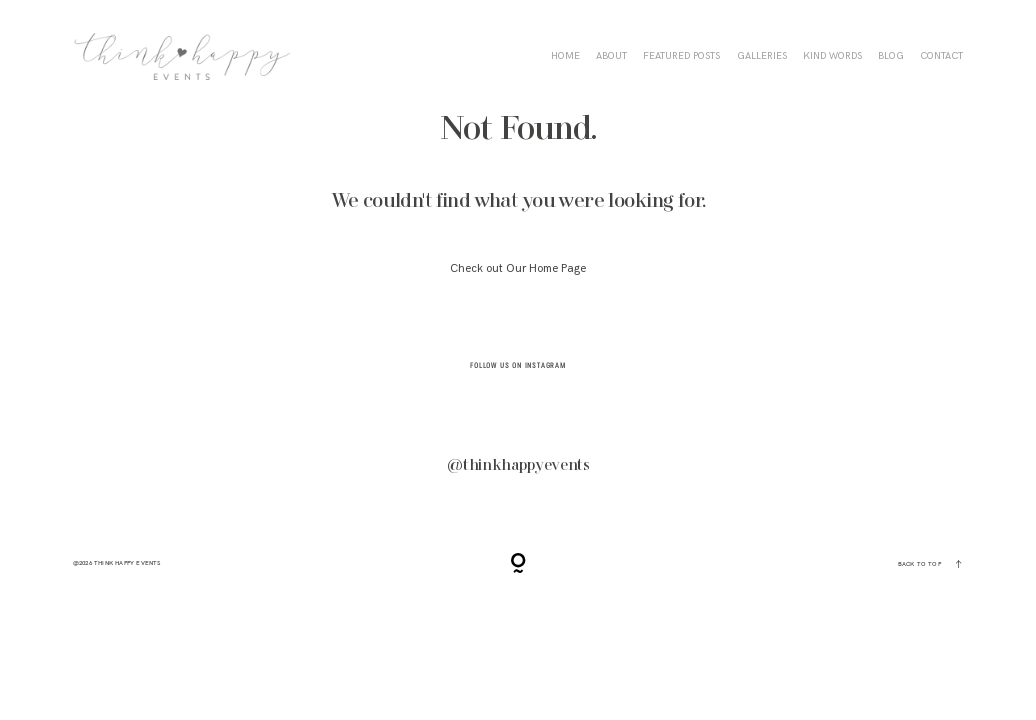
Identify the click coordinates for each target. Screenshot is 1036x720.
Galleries (762, 56)
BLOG (891, 56)
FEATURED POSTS (681, 56)
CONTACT (941, 56)
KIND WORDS (832, 56)
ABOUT (611, 56)
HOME (565, 56)
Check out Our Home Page (518, 268)
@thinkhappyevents (518, 466)
